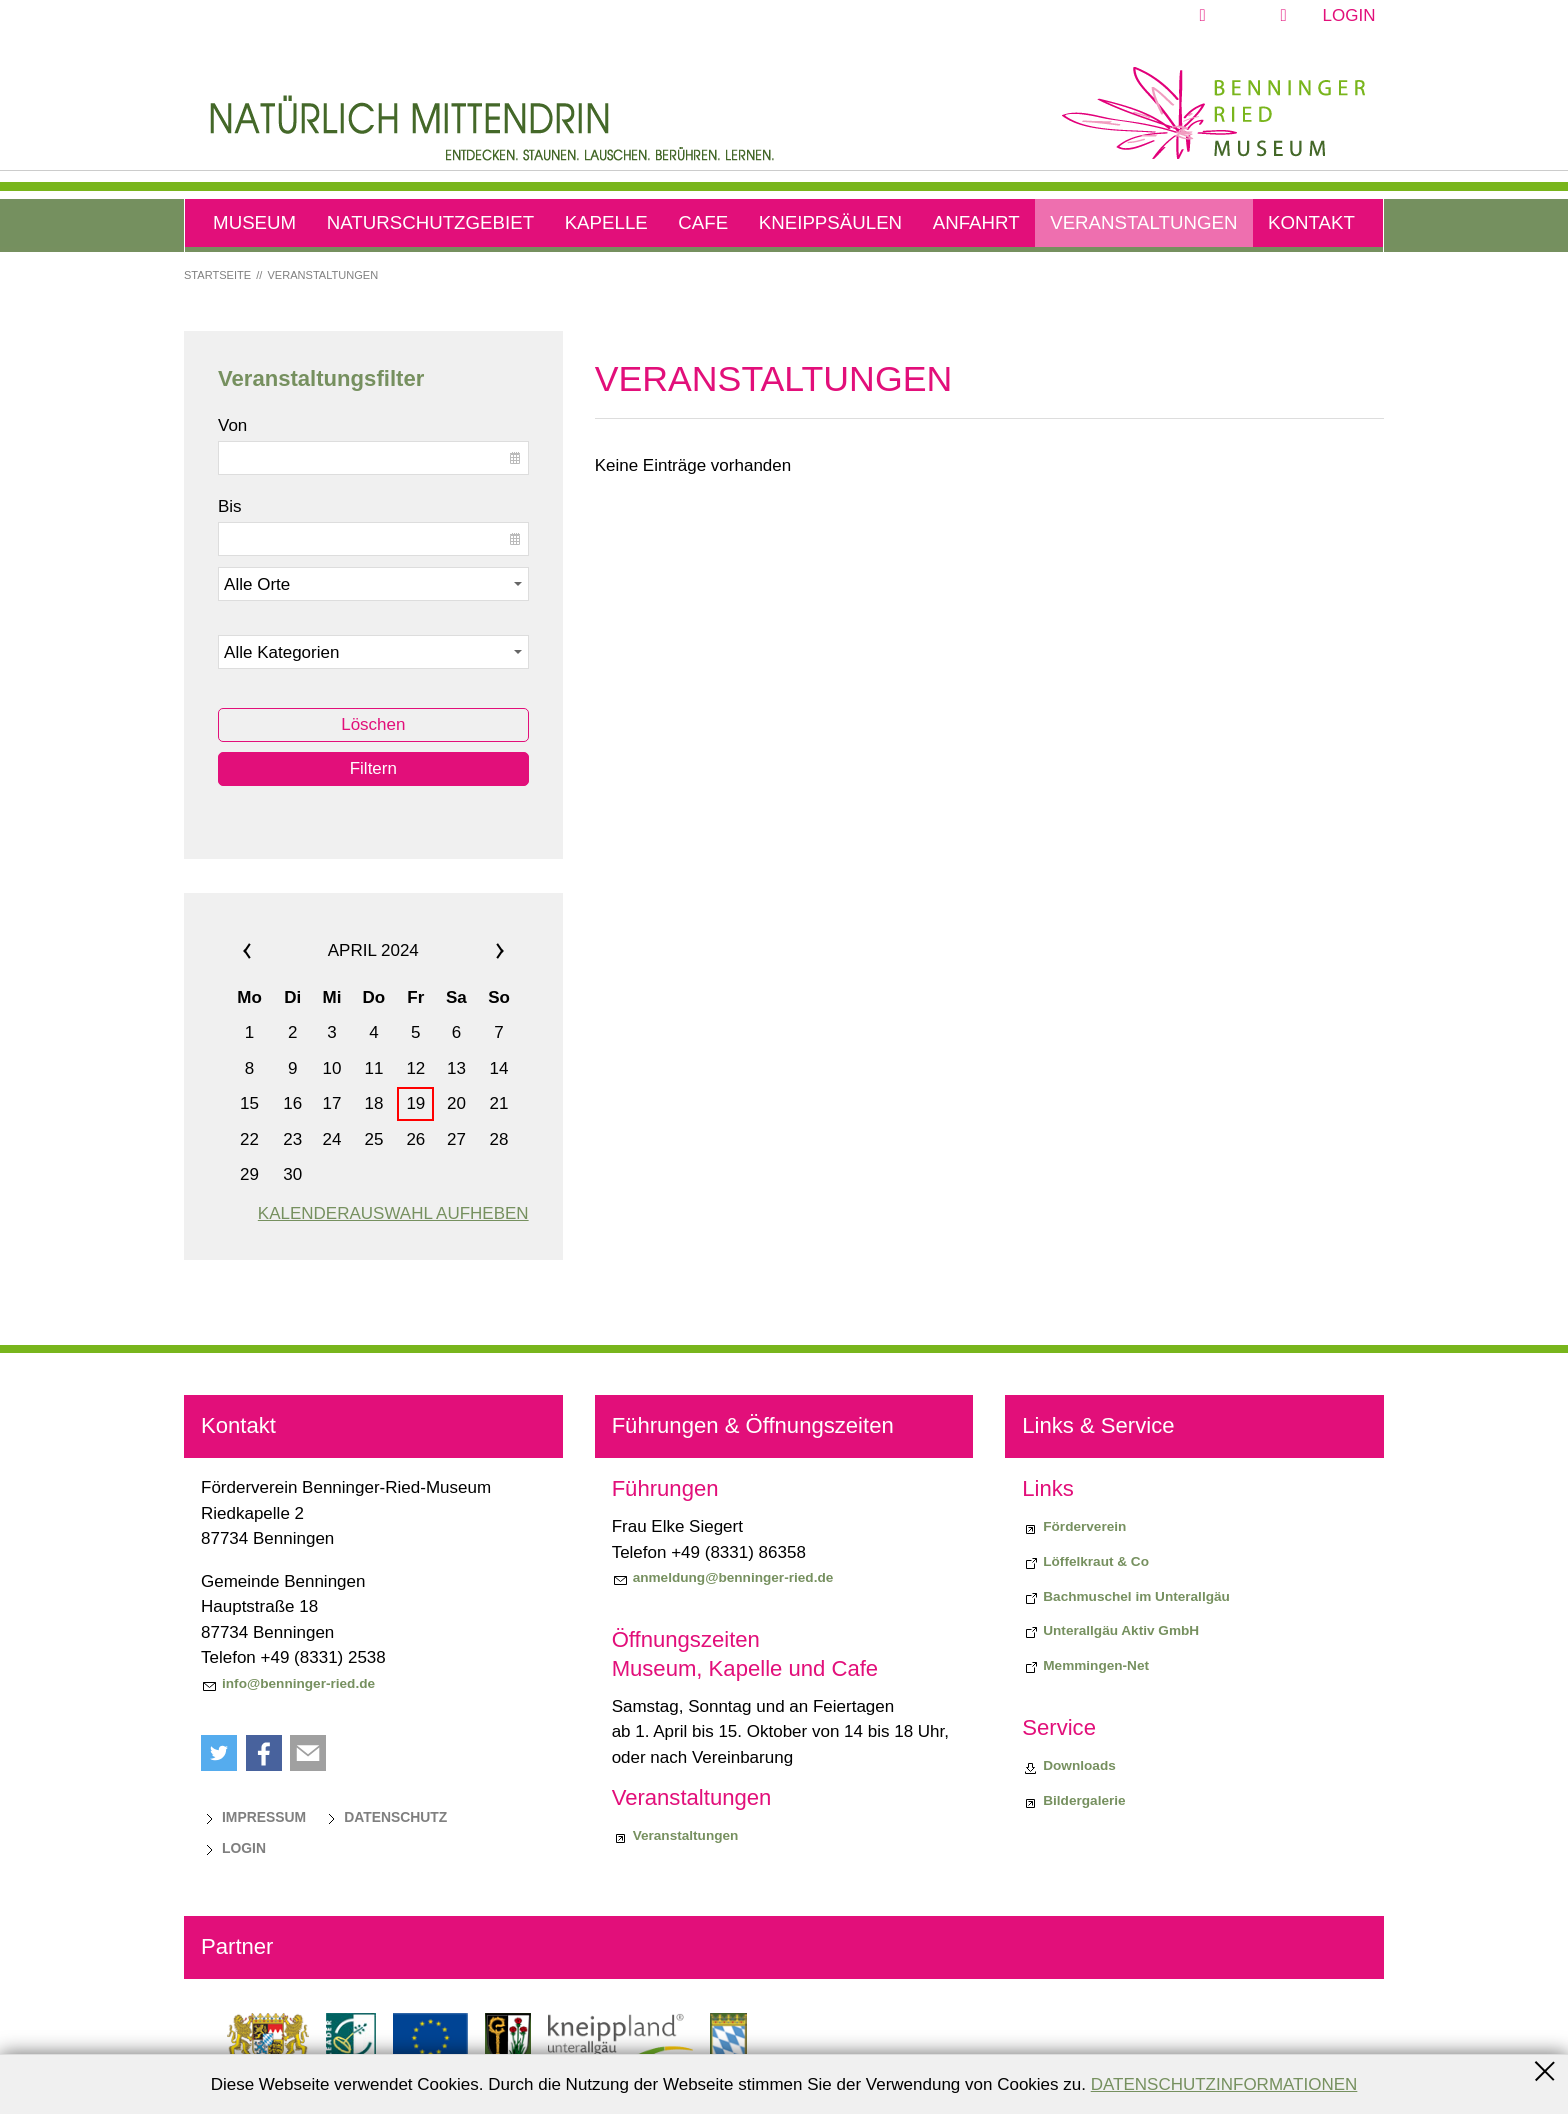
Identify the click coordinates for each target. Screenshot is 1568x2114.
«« (271, 951)
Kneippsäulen (830, 222)
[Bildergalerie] (1073, 1801)
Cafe (703, 222)
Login (1349, 15)
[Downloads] (1069, 1766)
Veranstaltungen (1143, 222)
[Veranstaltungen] (675, 1836)
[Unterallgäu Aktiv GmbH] (1110, 1631)
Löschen (373, 724)
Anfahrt (976, 222)
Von (232, 425)
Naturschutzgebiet (430, 222)
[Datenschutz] (385, 1817)
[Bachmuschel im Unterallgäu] (1126, 1597)
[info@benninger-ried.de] (288, 1684)
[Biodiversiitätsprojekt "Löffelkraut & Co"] (1085, 1562)
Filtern (373, 768)
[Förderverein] (1074, 1527)
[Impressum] (253, 1817)
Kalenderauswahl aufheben (393, 1213)
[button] (1249, 16)
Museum (254, 222)
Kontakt (1311, 222)
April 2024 (373, 950)
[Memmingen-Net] (1085, 1666)
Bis (230, 506)
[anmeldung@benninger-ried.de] (723, 1578)
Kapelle (606, 222)
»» (475, 951)
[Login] (233, 1848)
